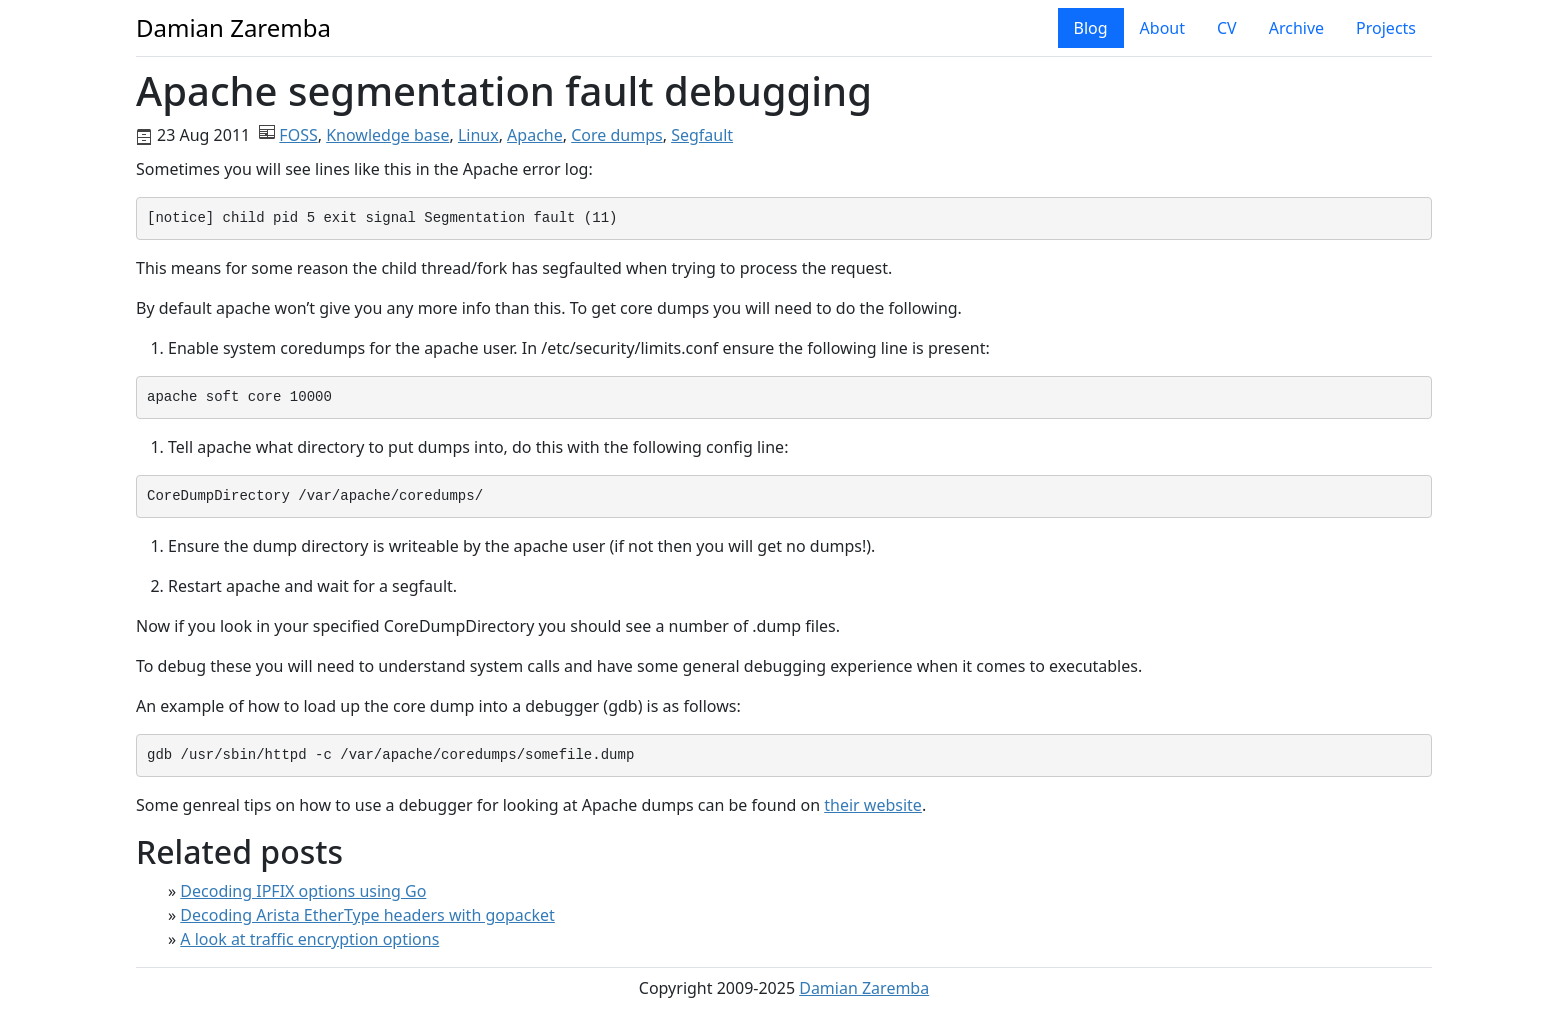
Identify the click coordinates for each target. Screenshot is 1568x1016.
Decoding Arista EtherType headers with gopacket (367, 915)
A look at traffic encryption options (309, 939)
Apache (535, 135)
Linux (478, 135)
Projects (1386, 28)
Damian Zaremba (864, 988)
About (1162, 28)
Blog (1091, 28)
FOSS (298, 135)
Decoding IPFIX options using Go (303, 891)
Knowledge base (387, 135)
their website (873, 805)
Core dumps (616, 135)
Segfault (702, 135)
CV (1227, 28)
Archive (1296, 28)
